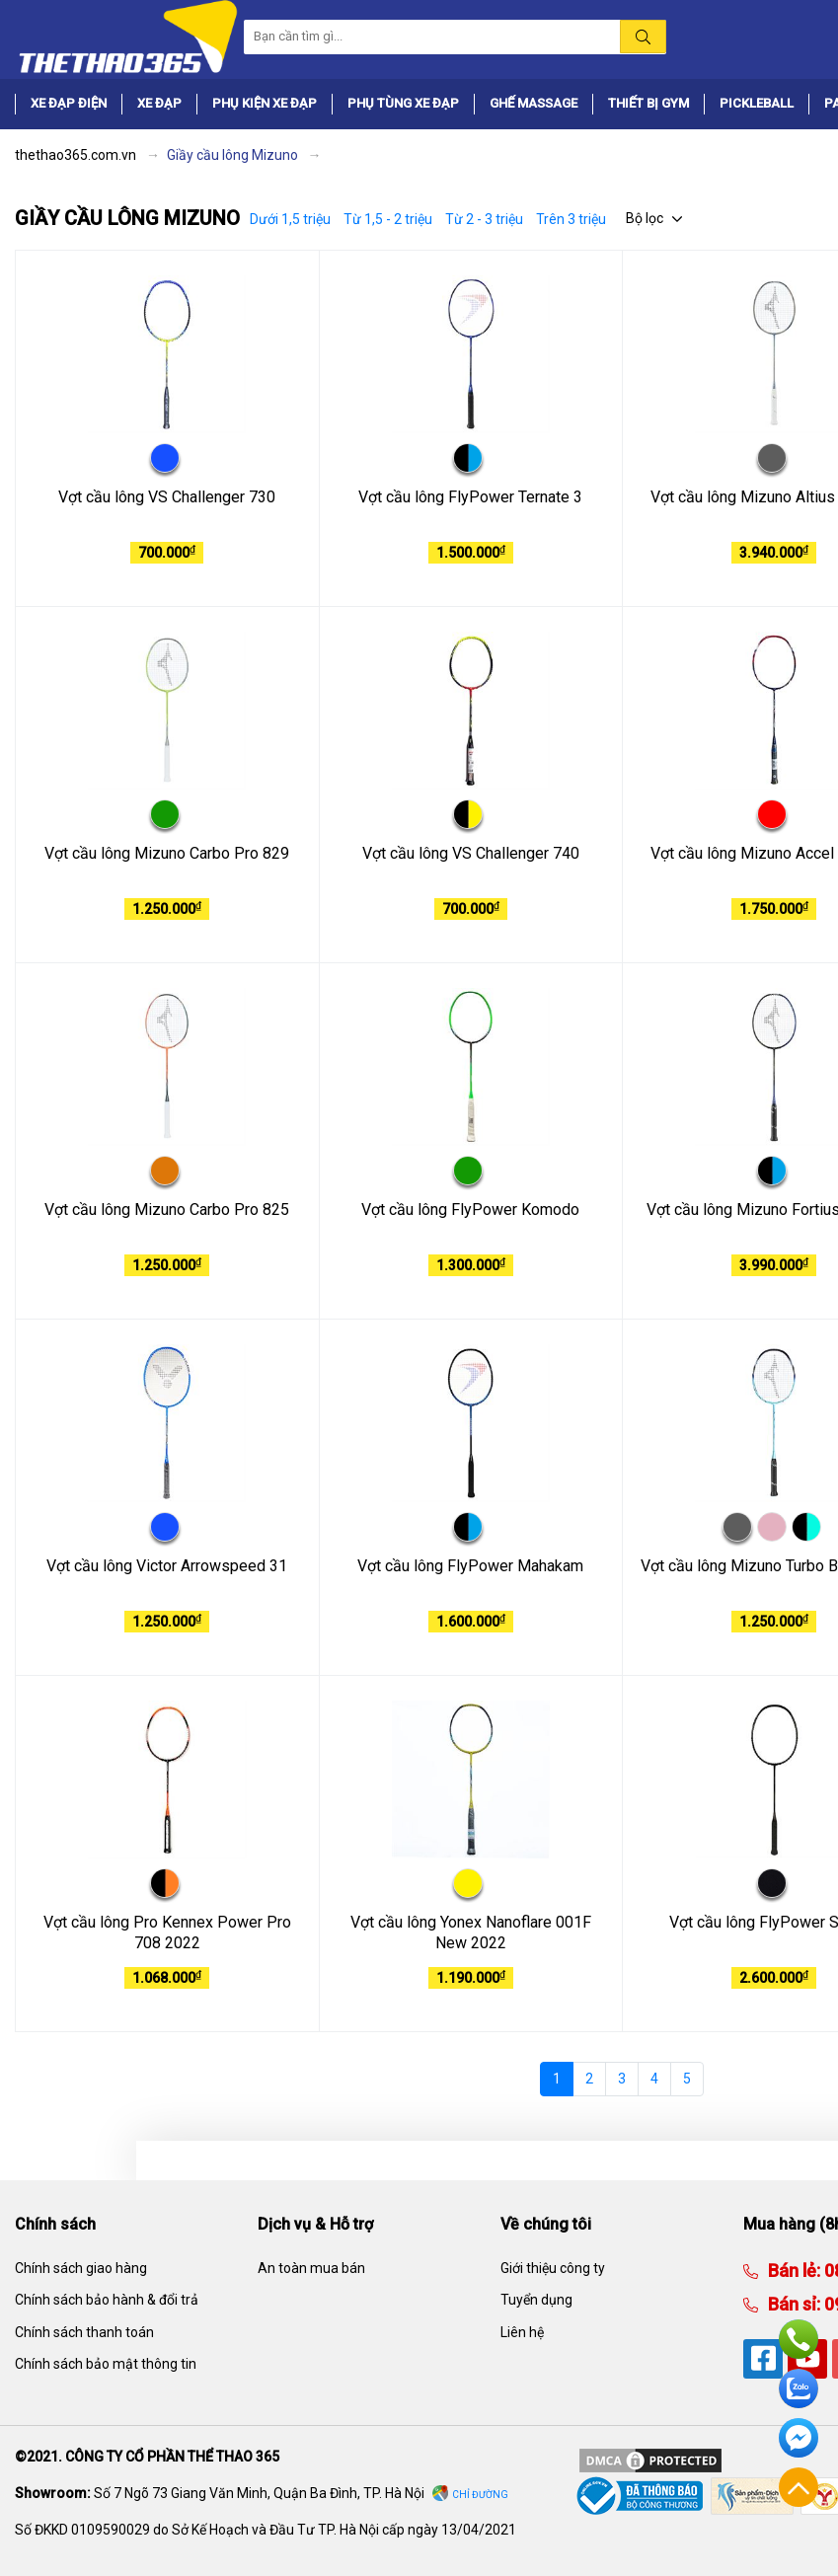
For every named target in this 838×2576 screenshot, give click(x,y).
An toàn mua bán (311, 2268)
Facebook (798, 2438)
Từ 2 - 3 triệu (484, 219)
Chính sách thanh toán (84, 2332)
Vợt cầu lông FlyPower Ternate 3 (470, 497)
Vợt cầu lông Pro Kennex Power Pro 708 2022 (167, 1932)
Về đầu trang (798, 2487)
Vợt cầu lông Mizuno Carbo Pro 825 (166, 1209)
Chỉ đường (480, 2494)
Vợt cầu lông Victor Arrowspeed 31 (166, 1565)
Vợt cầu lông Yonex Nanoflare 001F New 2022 (470, 1932)
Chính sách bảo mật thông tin (105, 2364)
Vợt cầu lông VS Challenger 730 (166, 497)
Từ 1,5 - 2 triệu (387, 219)
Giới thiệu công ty (552, 2268)
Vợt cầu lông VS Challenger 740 (470, 853)
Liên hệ (522, 2332)
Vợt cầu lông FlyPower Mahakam (470, 1565)
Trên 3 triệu (571, 219)
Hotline (798, 2339)
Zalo (798, 2388)
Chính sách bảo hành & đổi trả (106, 2300)
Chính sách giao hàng (81, 2268)
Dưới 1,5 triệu (290, 219)
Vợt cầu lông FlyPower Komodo (470, 1209)
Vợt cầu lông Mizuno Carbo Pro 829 (166, 853)
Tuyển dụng (536, 2300)
